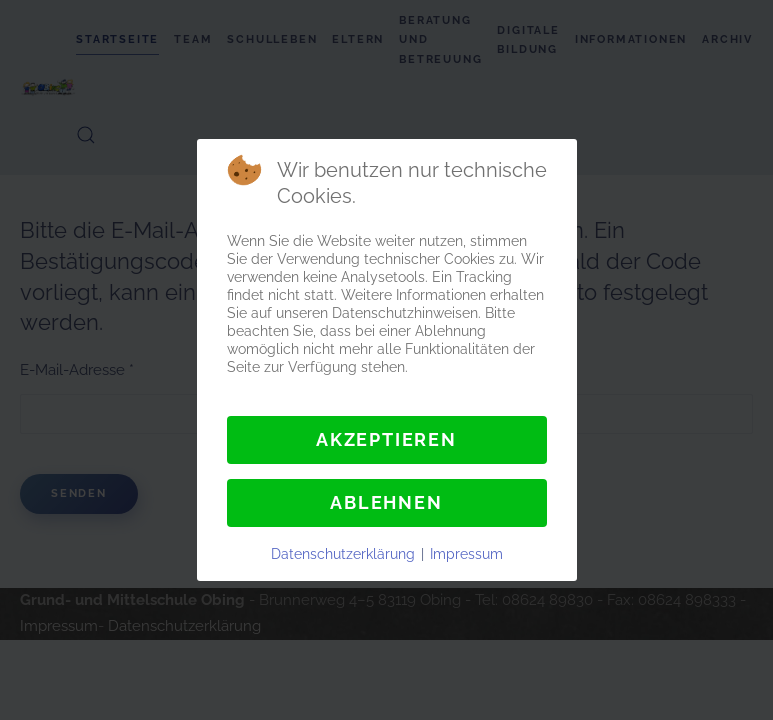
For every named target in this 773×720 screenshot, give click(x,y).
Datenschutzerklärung (343, 554)
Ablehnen (386, 502)
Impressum (466, 554)
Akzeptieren (386, 439)
